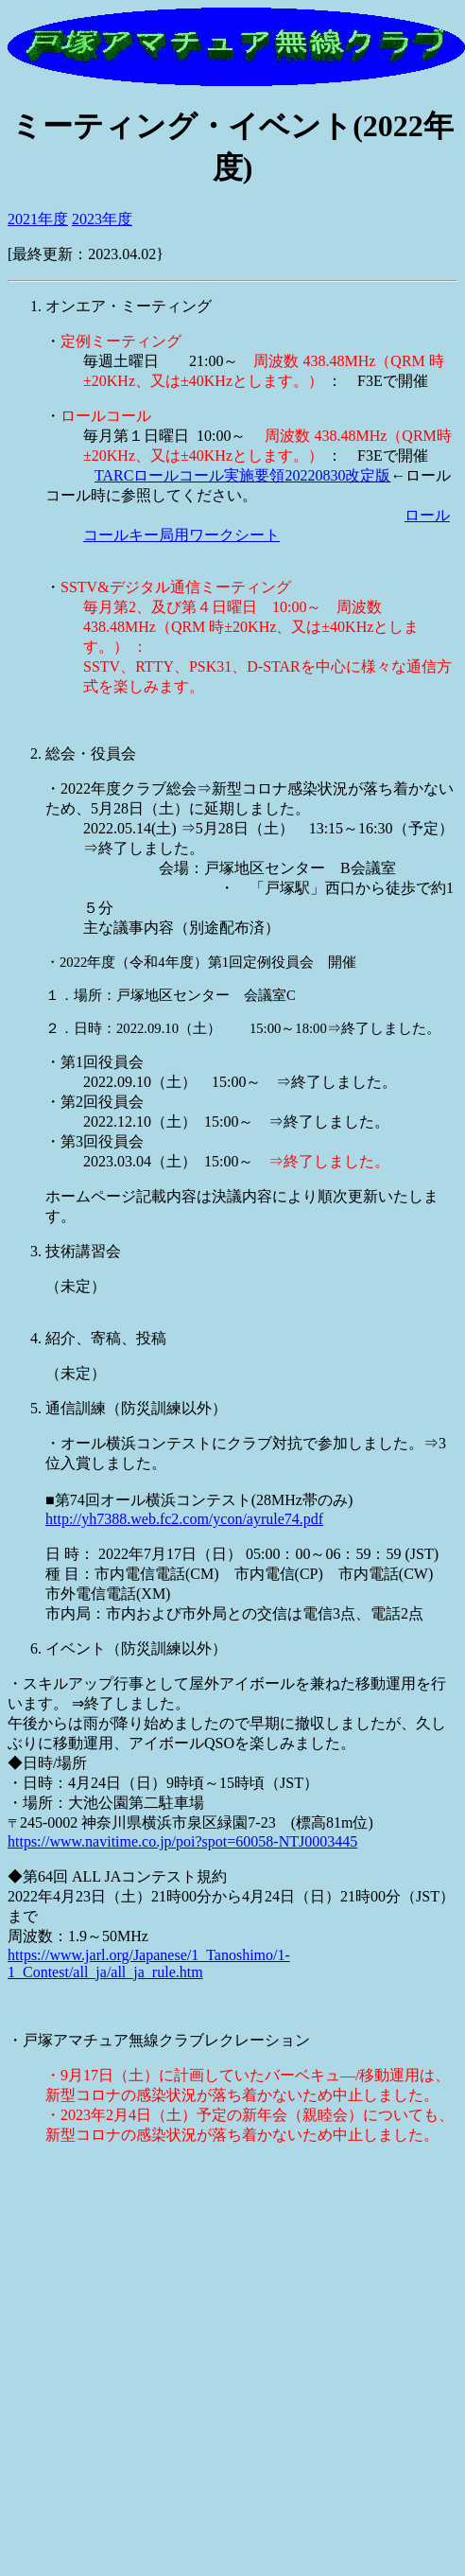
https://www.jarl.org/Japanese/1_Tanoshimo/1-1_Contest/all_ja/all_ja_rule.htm (149, 1963)
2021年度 (38, 219)
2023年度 (102, 219)
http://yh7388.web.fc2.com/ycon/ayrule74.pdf (184, 1519)
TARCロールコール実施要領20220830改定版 (242, 475)
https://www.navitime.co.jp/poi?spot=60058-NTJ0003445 (182, 1841)
